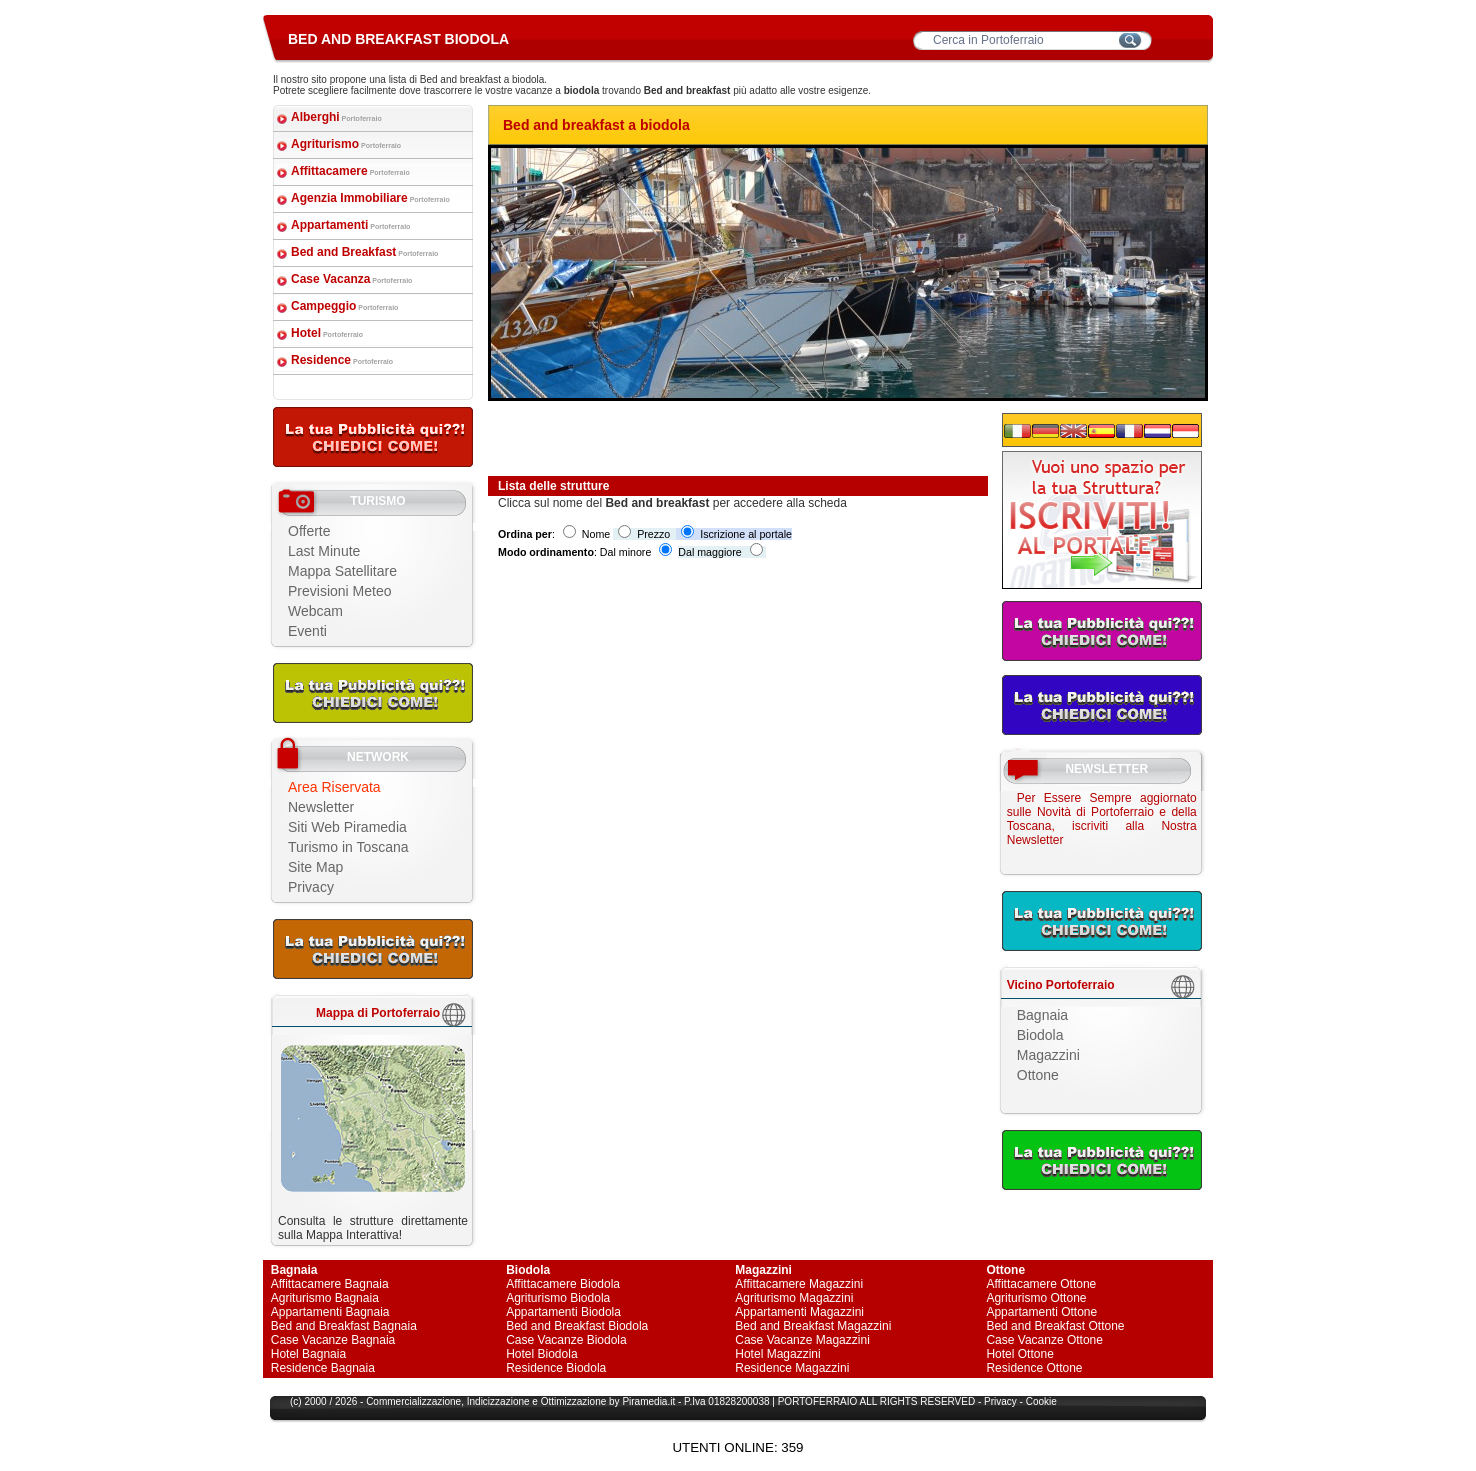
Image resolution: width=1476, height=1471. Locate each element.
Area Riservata (334, 787)
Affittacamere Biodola (563, 1284)
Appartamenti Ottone (1041, 1312)
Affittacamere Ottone (1041, 1284)
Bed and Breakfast (364, 252)
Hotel (327, 333)
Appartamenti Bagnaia (330, 1312)
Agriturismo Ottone (1036, 1298)
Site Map (315, 867)
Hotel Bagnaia (308, 1354)
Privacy (311, 887)
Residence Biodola (556, 1368)
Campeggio (344, 306)
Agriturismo (346, 144)
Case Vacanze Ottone (1044, 1340)
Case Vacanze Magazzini (802, 1340)
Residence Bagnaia (323, 1368)
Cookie (1041, 1401)
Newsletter (321, 807)
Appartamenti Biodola (563, 1312)
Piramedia (644, 1401)
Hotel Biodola (541, 1354)
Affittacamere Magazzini (799, 1284)
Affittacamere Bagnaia (330, 1284)
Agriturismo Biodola (558, 1298)
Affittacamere (350, 171)
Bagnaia (1042, 1015)
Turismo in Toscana (348, 847)
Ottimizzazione (574, 1401)
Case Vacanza (351, 279)
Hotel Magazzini (777, 1354)
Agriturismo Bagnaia (325, 1298)
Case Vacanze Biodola (566, 1340)
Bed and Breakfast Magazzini (813, 1326)
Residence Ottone (1034, 1368)
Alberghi (336, 117)
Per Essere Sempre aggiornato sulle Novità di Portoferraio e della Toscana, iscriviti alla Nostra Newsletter (1102, 819)
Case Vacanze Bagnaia (333, 1340)
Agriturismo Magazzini (794, 1298)
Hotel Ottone (1019, 1354)
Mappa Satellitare (342, 571)
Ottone (1038, 1075)
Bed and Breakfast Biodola (577, 1326)
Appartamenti (350, 225)
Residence (342, 360)
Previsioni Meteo (340, 591)
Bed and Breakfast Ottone (1055, 1326)
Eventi (307, 631)
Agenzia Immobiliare (370, 198)
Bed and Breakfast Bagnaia (344, 1326)
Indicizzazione (498, 1401)
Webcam (315, 611)
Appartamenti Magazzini (799, 1312)
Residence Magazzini (792, 1368)
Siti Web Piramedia (347, 827)
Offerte (309, 531)
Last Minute (324, 551)
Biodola (1040, 1035)
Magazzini (1048, 1055)
